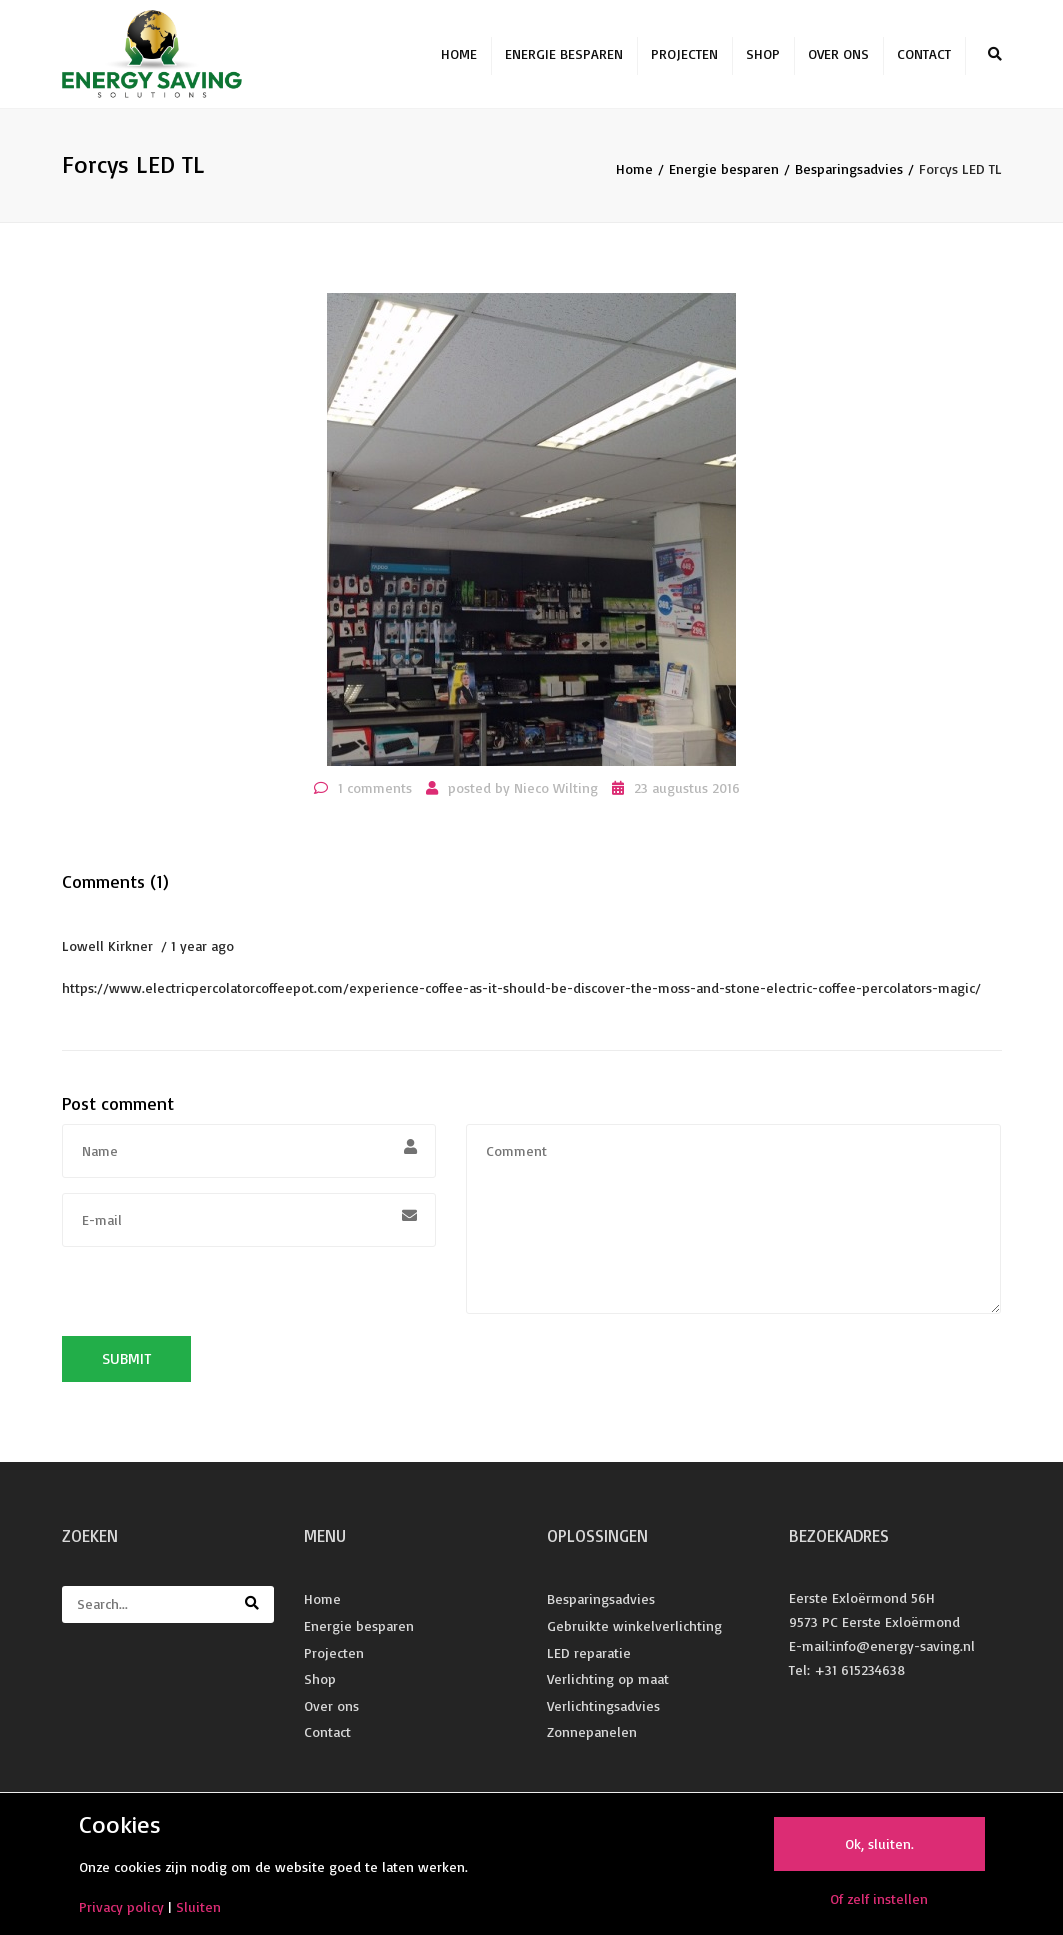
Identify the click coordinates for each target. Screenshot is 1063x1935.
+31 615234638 (859, 1671)
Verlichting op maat (608, 1681)
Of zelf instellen (879, 1898)
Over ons (838, 55)
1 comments (375, 789)
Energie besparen (564, 55)
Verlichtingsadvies (603, 1707)
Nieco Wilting (556, 789)
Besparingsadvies (849, 171)
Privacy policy (121, 1906)
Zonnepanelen (592, 1734)
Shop (763, 55)
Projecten (684, 55)
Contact (924, 55)
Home (459, 55)
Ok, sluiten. (879, 1843)
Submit (126, 1361)
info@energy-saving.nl (903, 1648)
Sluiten (198, 1906)
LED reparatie (589, 1654)
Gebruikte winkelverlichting (634, 1628)
